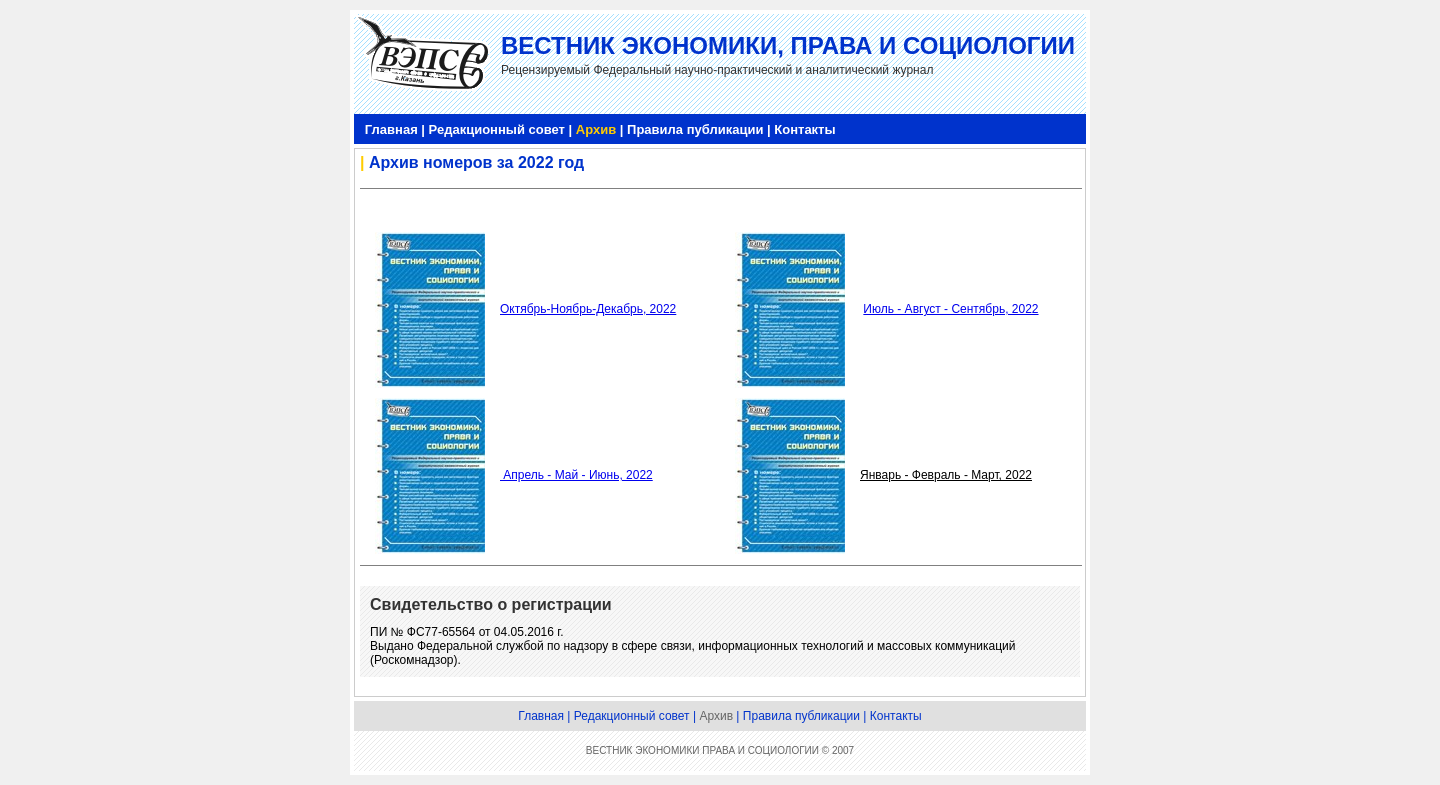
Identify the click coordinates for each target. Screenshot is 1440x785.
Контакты (804, 129)
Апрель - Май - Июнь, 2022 (576, 475)
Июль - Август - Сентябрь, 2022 (950, 309)
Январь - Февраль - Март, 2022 (946, 475)
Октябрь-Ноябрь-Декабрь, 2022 (588, 309)
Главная (391, 129)
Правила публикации (695, 129)
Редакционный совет (497, 129)
